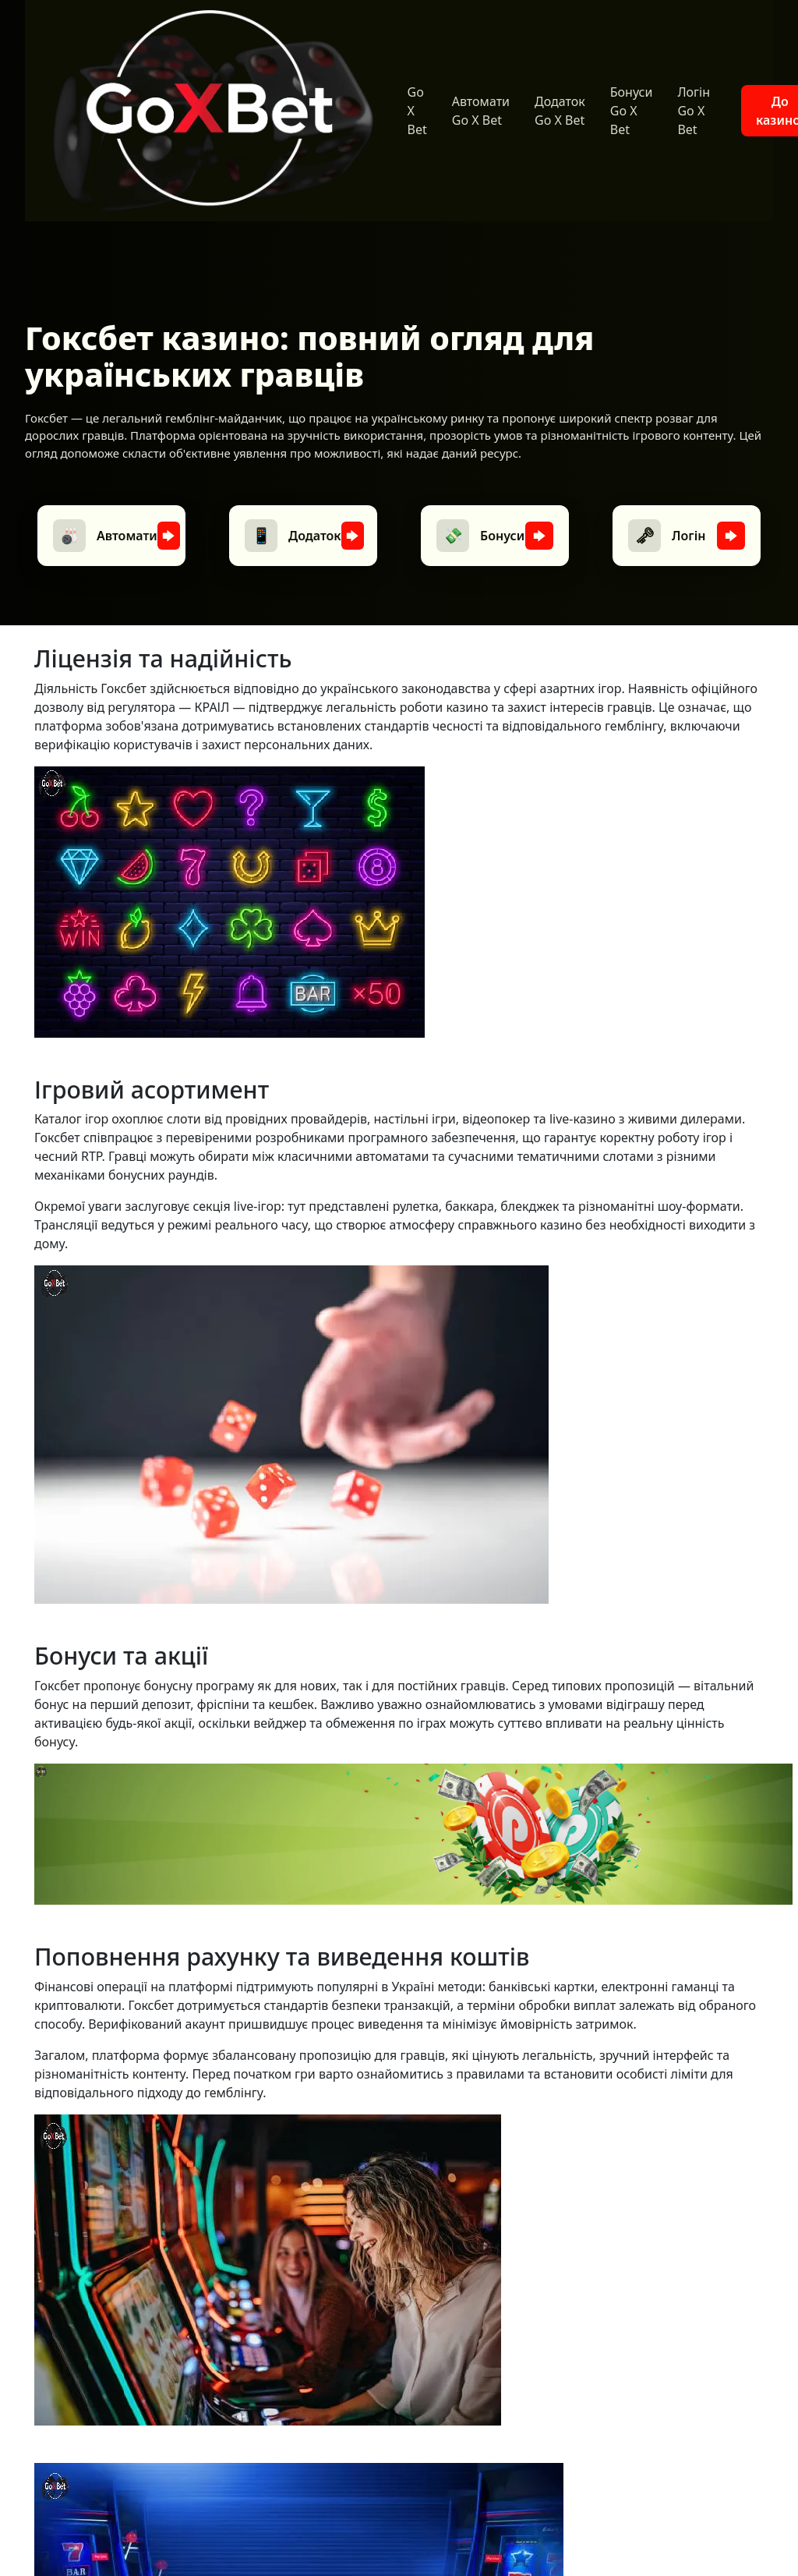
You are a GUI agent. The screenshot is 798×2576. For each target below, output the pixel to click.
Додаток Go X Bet (560, 111)
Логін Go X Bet (693, 110)
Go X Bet (417, 110)
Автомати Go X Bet (481, 111)
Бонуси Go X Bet (631, 110)
